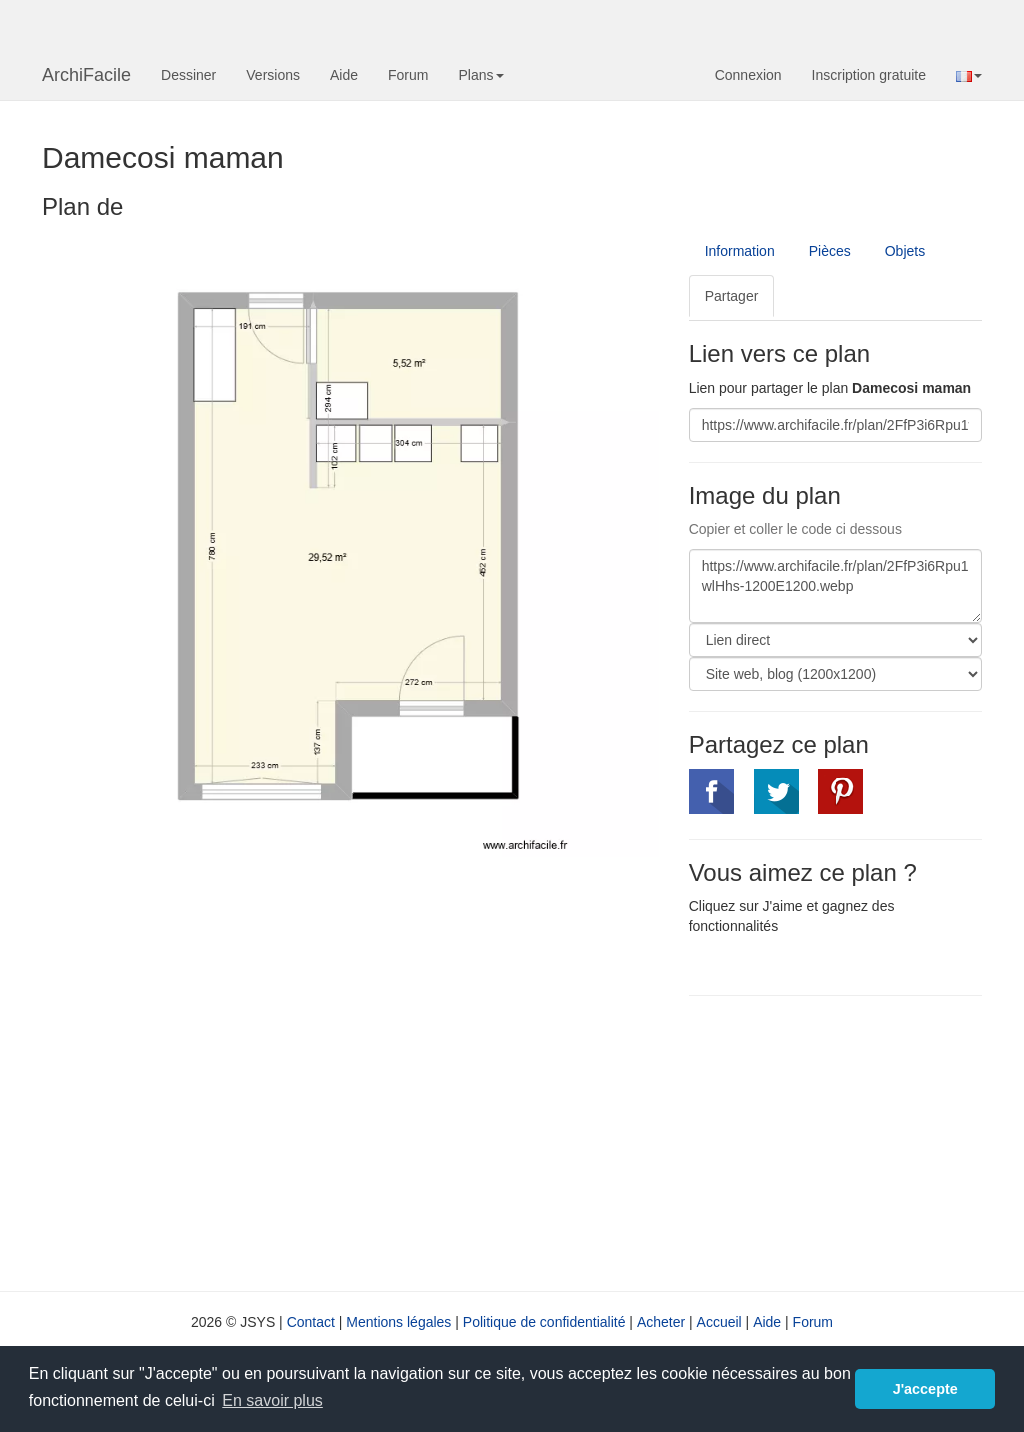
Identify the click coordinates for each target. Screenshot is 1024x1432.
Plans (480, 75)
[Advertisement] (856, 1141)
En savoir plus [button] (272, 1400)
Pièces (830, 251)
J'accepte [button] (925, 1389)
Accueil (719, 1322)
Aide (344, 75)
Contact (311, 1322)
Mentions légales (398, 1322)
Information (740, 251)
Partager (732, 296)
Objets (905, 251)
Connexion (748, 75)
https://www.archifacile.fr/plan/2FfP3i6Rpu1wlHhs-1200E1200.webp (835, 586)
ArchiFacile (86, 75)
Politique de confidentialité (544, 1322)
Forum (408, 75)
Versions (273, 75)
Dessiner (188, 75)
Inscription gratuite (869, 75)
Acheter (661, 1322)
